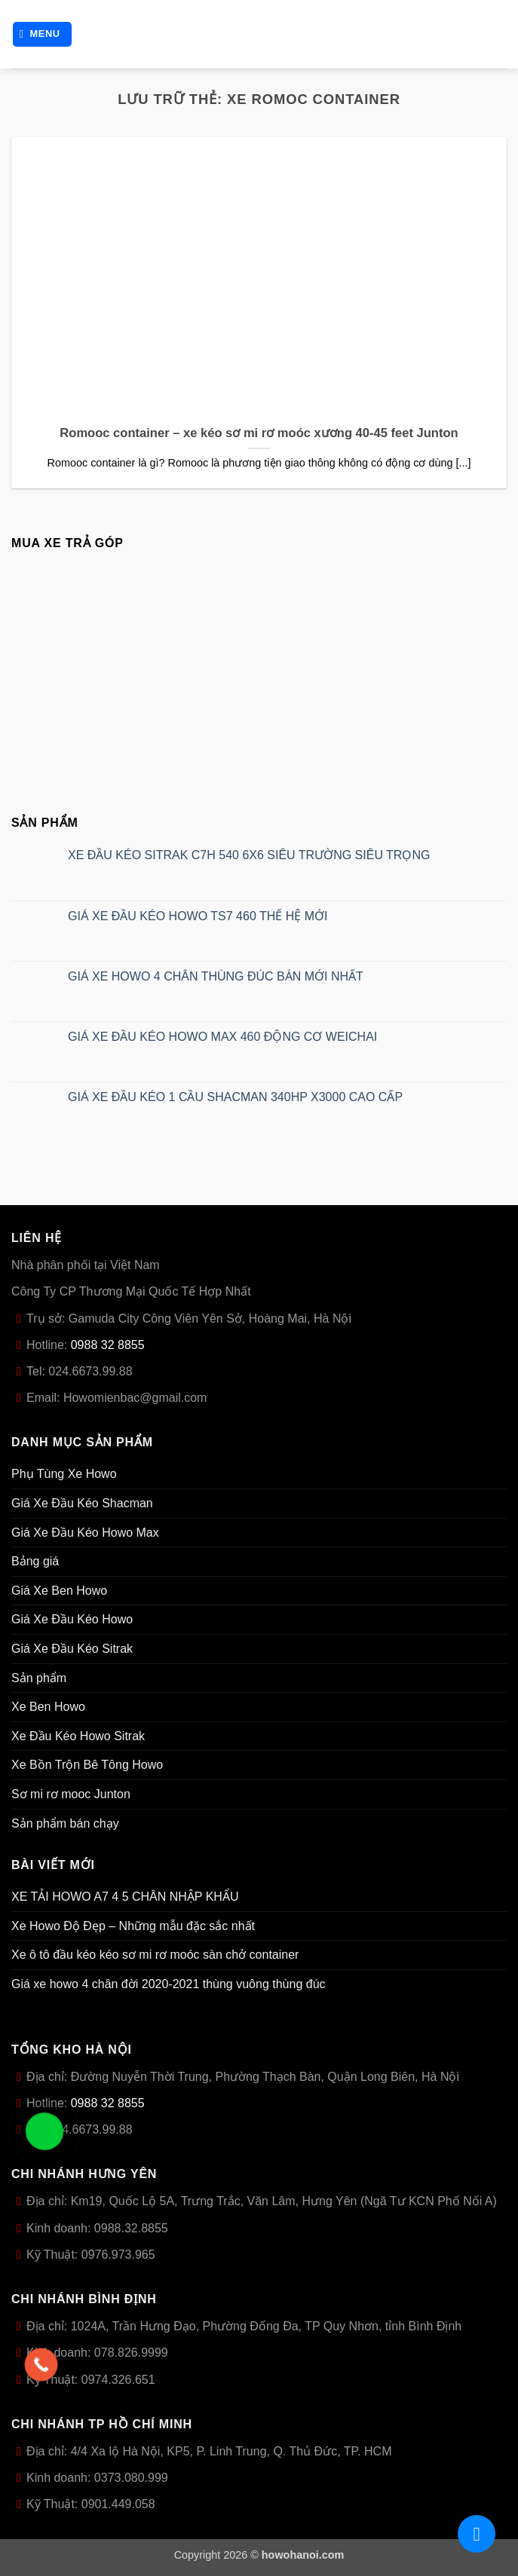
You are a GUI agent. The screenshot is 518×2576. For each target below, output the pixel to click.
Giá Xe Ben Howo (59, 1590)
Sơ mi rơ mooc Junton (70, 1794)
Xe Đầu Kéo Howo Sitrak (78, 1736)
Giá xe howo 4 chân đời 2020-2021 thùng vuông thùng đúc (168, 1984)
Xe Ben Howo (48, 1706)
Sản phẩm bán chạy (65, 1823)
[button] (42, 34)
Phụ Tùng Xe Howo (64, 1473)
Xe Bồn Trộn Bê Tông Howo (87, 1764)
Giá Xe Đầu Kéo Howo (72, 1619)
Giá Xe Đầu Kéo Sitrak (72, 1648)
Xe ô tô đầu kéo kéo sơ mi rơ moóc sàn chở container (155, 1954)
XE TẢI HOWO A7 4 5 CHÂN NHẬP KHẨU (124, 1896)
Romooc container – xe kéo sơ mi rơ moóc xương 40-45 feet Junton (259, 433)
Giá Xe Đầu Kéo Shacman (82, 1503)
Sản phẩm (38, 1678)
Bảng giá (35, 1561)
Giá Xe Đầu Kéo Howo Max (85, 1532)
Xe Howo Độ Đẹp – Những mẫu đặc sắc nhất (133, 1926)
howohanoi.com (303, 2555)
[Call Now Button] (41, 2365)
